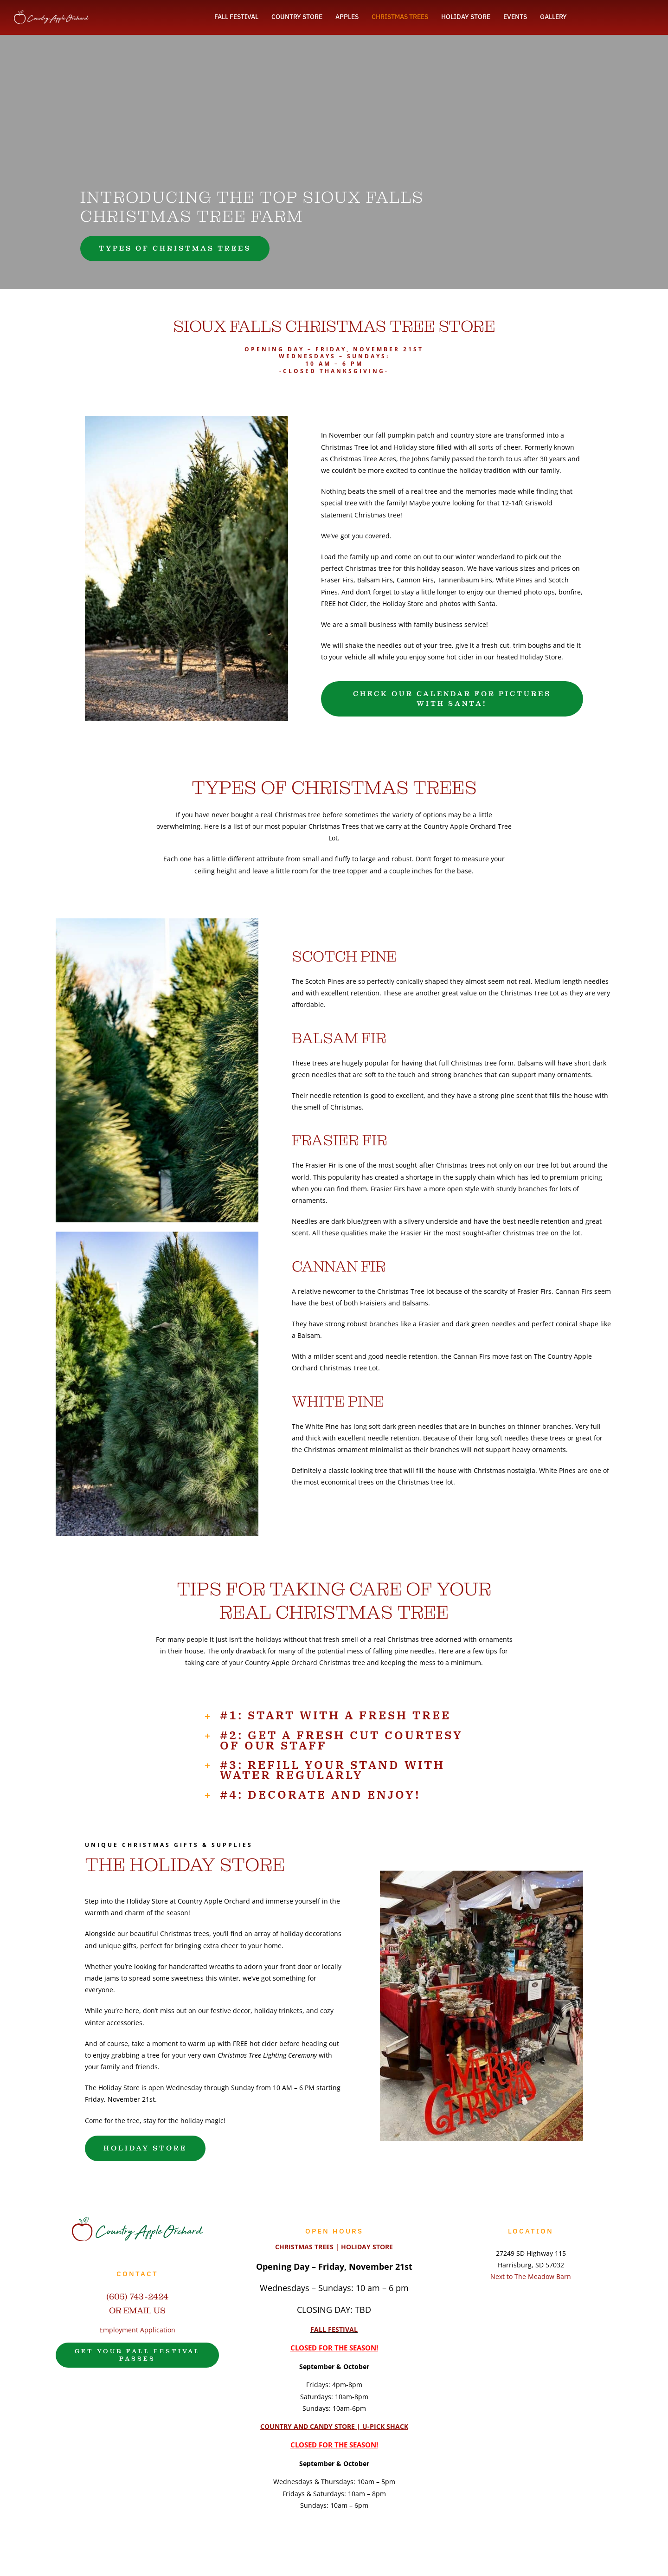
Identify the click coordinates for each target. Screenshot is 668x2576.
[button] (334, 1715)
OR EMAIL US (137, 2310)
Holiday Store (147, 1901)
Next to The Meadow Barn (530, 2276)
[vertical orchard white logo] (51, 13)
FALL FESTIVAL (334, 2329)
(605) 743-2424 (137, 2296)
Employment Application (137, 2329)
